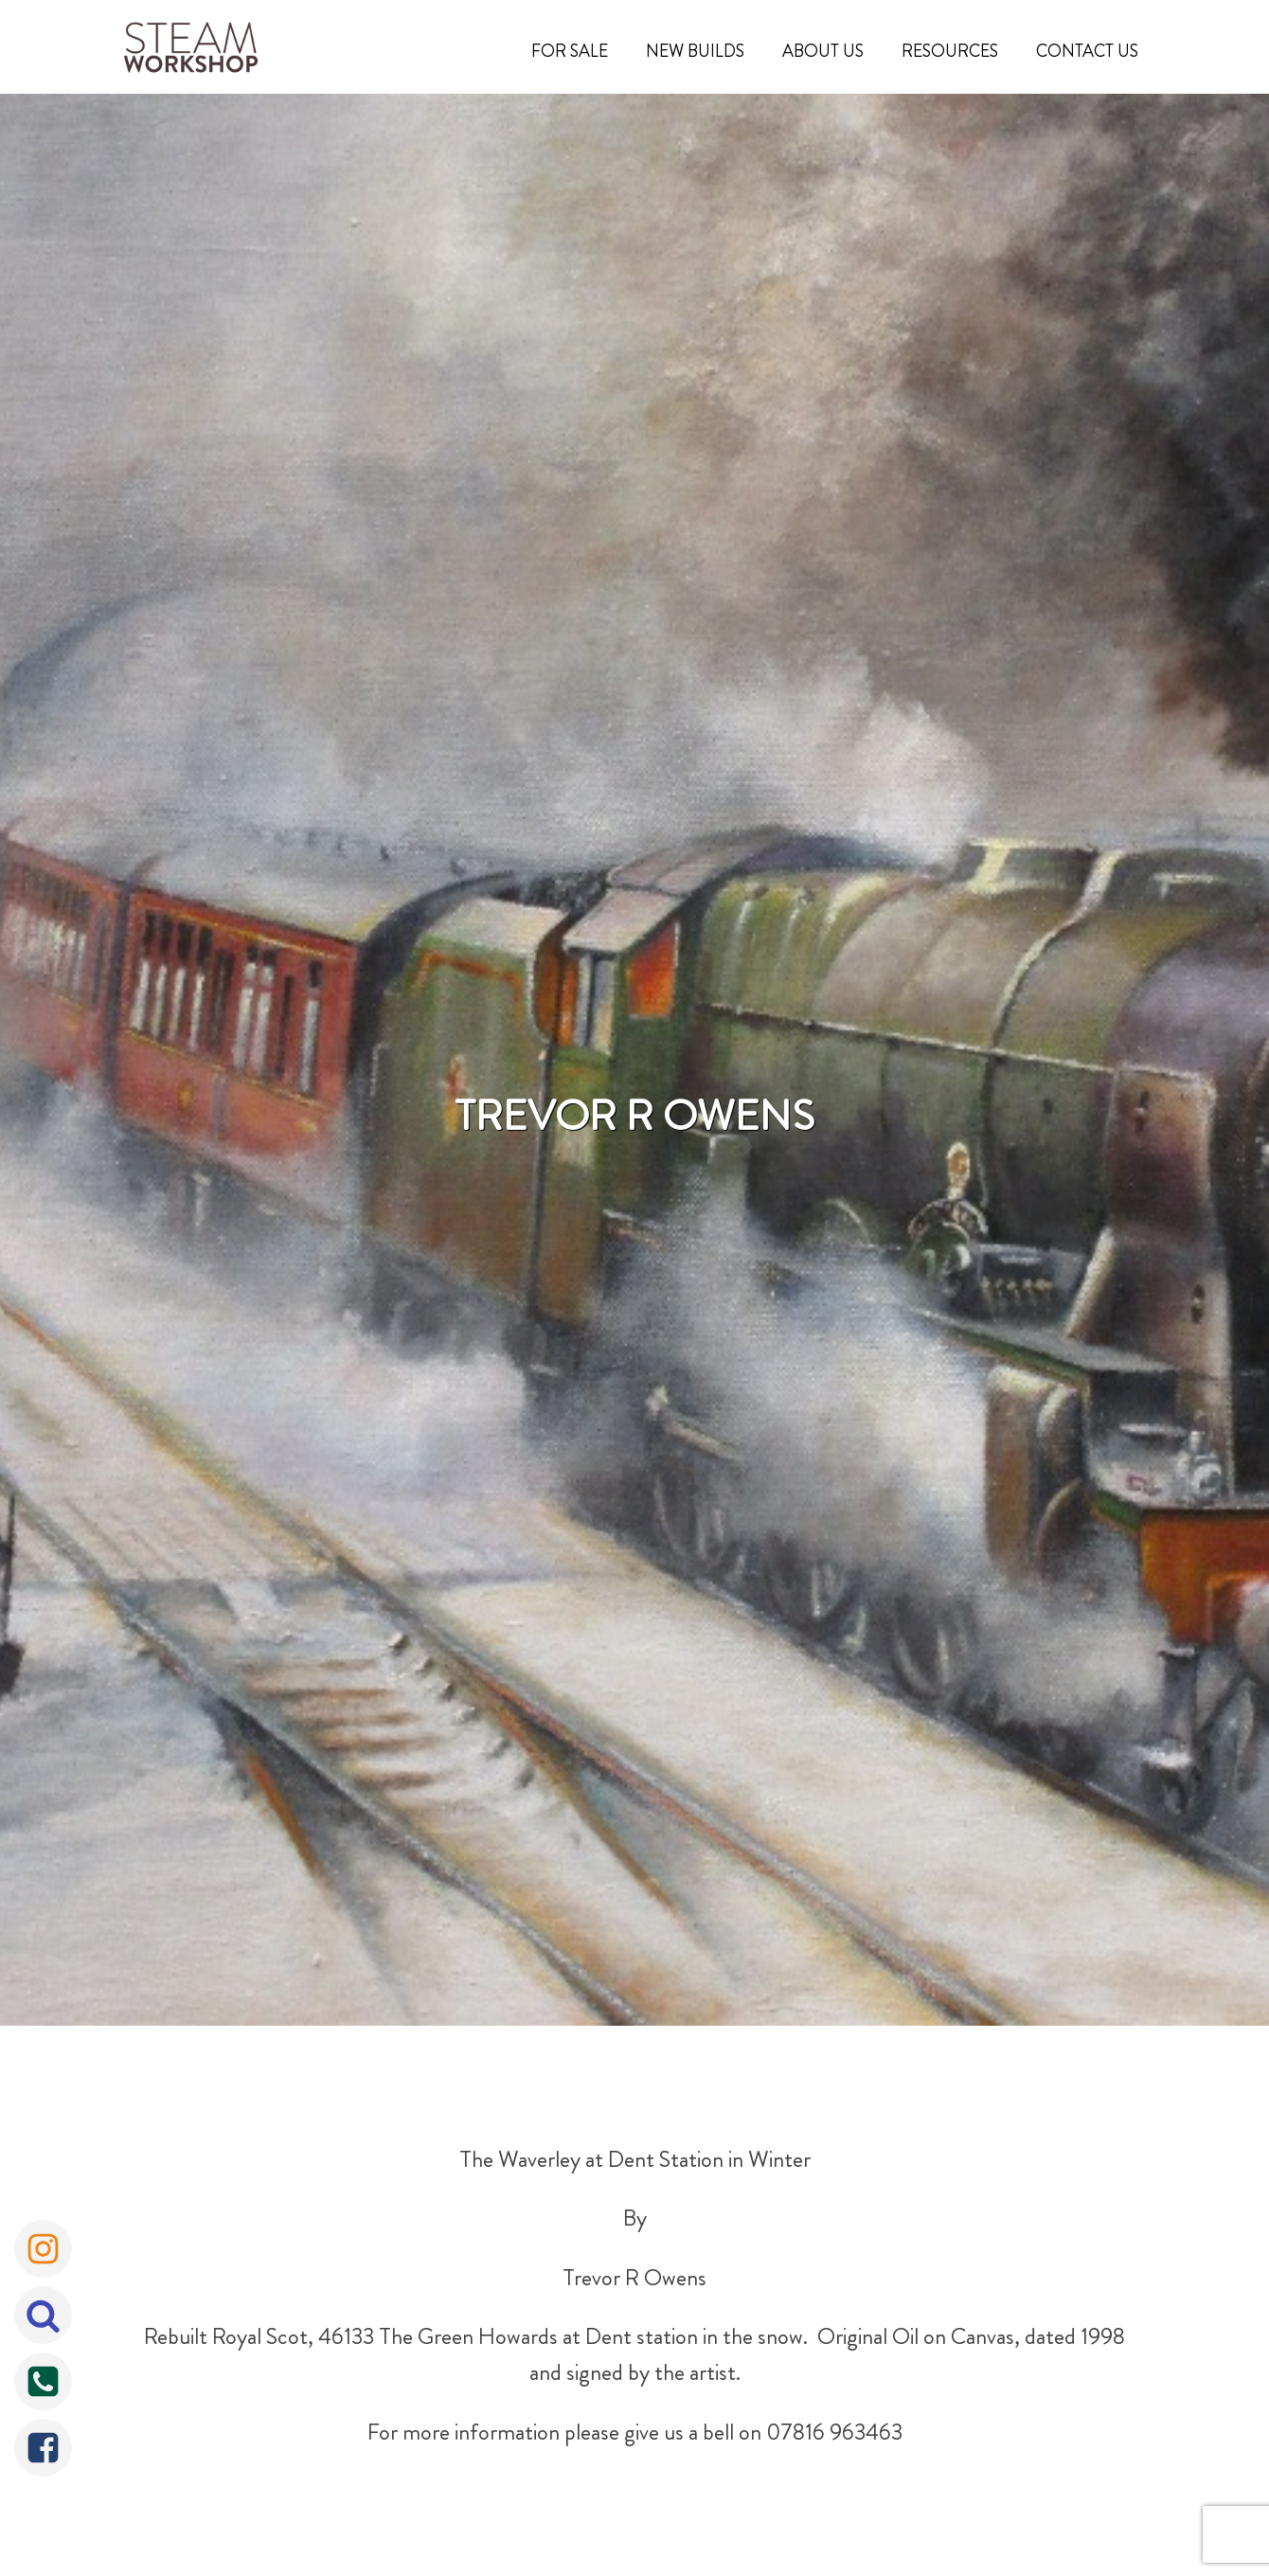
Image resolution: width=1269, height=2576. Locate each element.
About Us (823, 51)
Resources (950, 51)
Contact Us (1087, 51)
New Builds (695, 51)
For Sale (569, 51)
